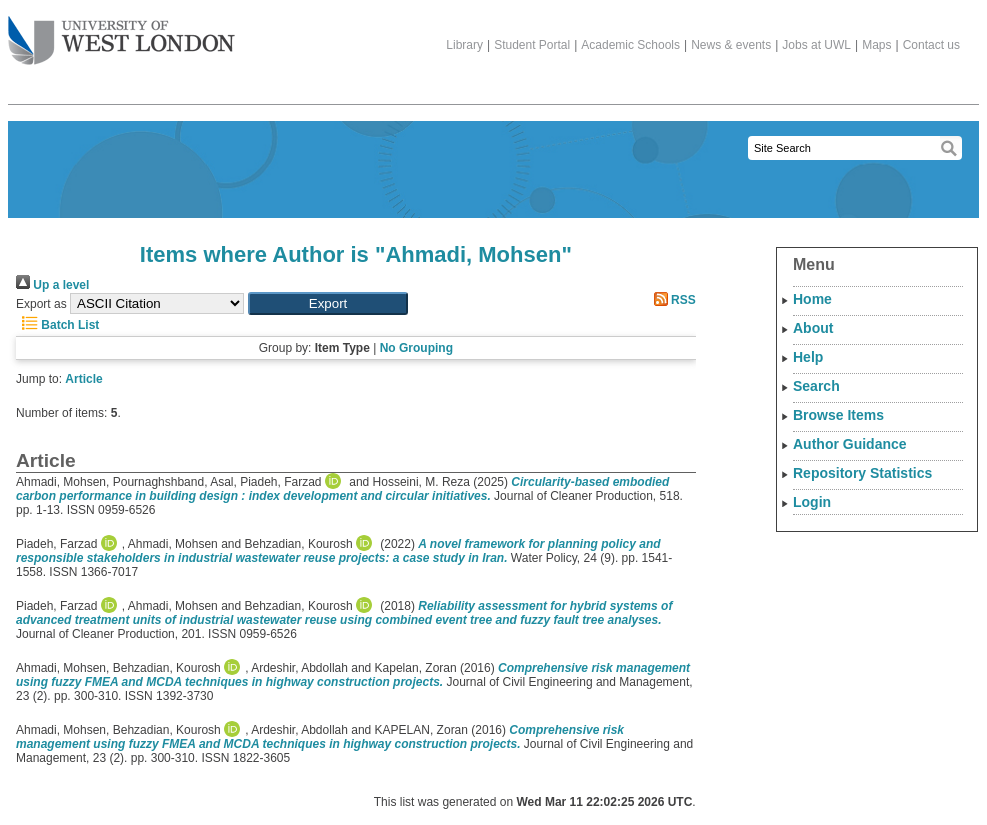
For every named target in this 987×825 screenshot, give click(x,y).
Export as (41, 304)
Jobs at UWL (816, 45)
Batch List (57, 325)
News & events (731, 45)
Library (464, 45)
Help (808, 357)
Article (83, 379)
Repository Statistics (862, 473)
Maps (876, 45)
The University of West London (121, 33)
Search (816, 386)
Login (812, 502)
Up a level (52, 285)
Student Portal (532, 45)
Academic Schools (630, 45)
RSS (672, 300)
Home (812, 299)
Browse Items (838, 415)
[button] (328, 303)
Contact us (931, 45)
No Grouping (416, 348)
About (813, 328)
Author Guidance (850, 444)
